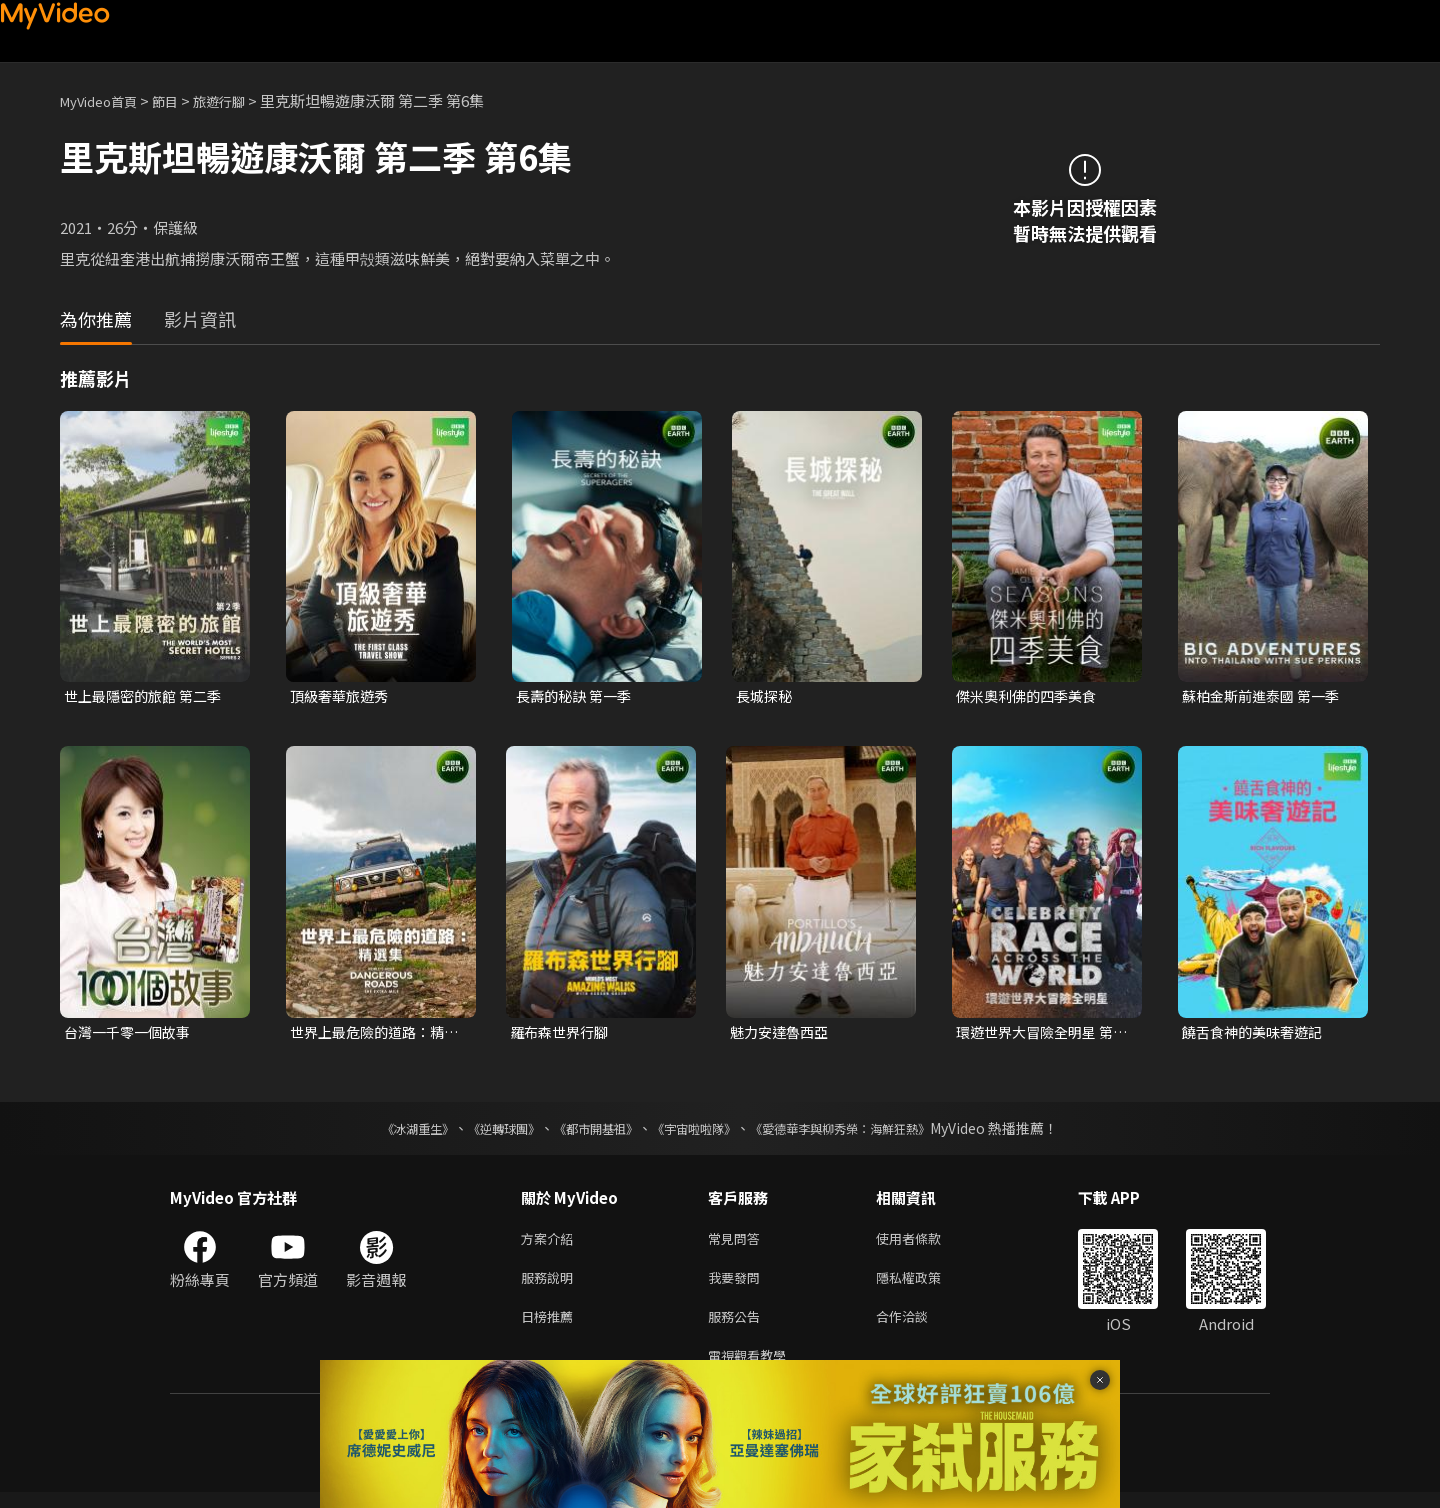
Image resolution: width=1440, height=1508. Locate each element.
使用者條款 (925, 1243)
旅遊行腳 (241, 100)
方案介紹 (551, 1243)
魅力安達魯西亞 (782, 1034)
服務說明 (551, 1285)
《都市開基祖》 (586, 1132)
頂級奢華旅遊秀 (342, 696)
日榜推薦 (551, 1327)
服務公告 (738, 1327)
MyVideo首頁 (105, 100)
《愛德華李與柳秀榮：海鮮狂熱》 (866, 1132)
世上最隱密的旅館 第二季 (148, 696)
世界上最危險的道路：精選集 (372, 1035)
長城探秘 (766, 696)
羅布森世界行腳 (562, 1034)
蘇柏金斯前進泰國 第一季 (1266, 696)
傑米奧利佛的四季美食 (1031, 696)
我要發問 (738, 1285)
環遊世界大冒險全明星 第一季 (1040, 1035)
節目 (181, 100)
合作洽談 (918, 1327)
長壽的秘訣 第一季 (577, 696)
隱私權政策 (925, 1285)
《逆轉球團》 (481, 1132)
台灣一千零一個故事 (131, 1034)
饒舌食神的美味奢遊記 (1257, 1034)
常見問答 (738, 1243)
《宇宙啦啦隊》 (698, 1132)
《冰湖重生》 (383, 1132)
